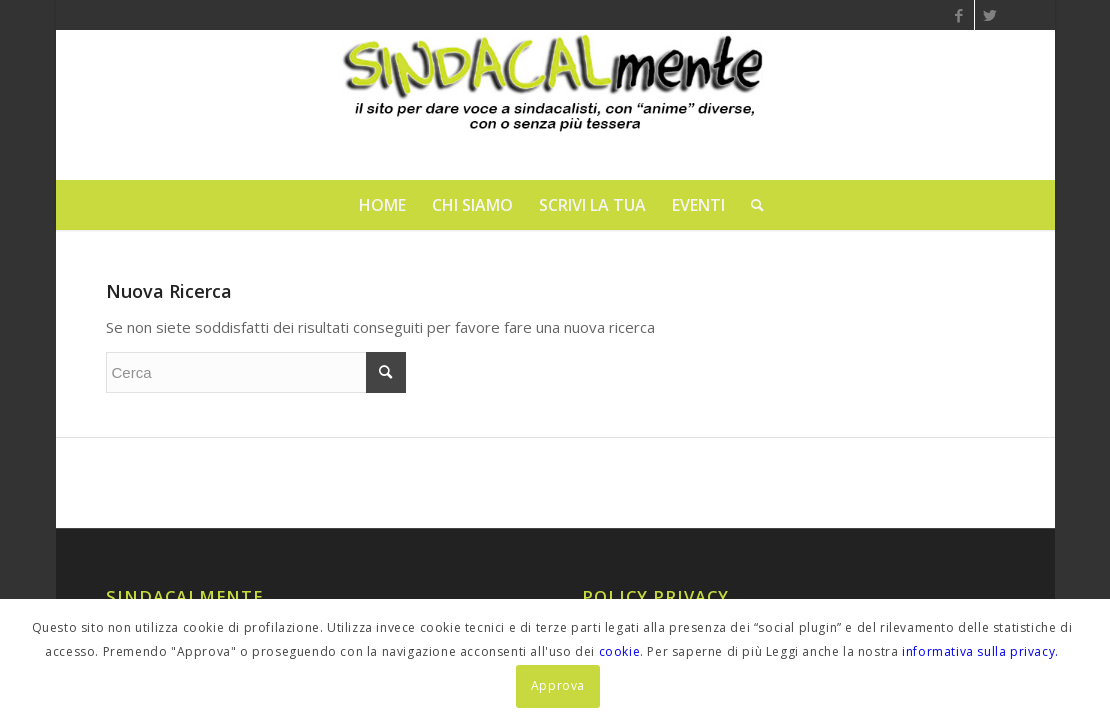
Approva (558, 685)
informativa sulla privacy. (980, 651)
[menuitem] (382, 205)
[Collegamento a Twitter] (990, 15)
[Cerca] (751, 205)
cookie (620, 651)
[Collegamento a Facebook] (959, 15)
